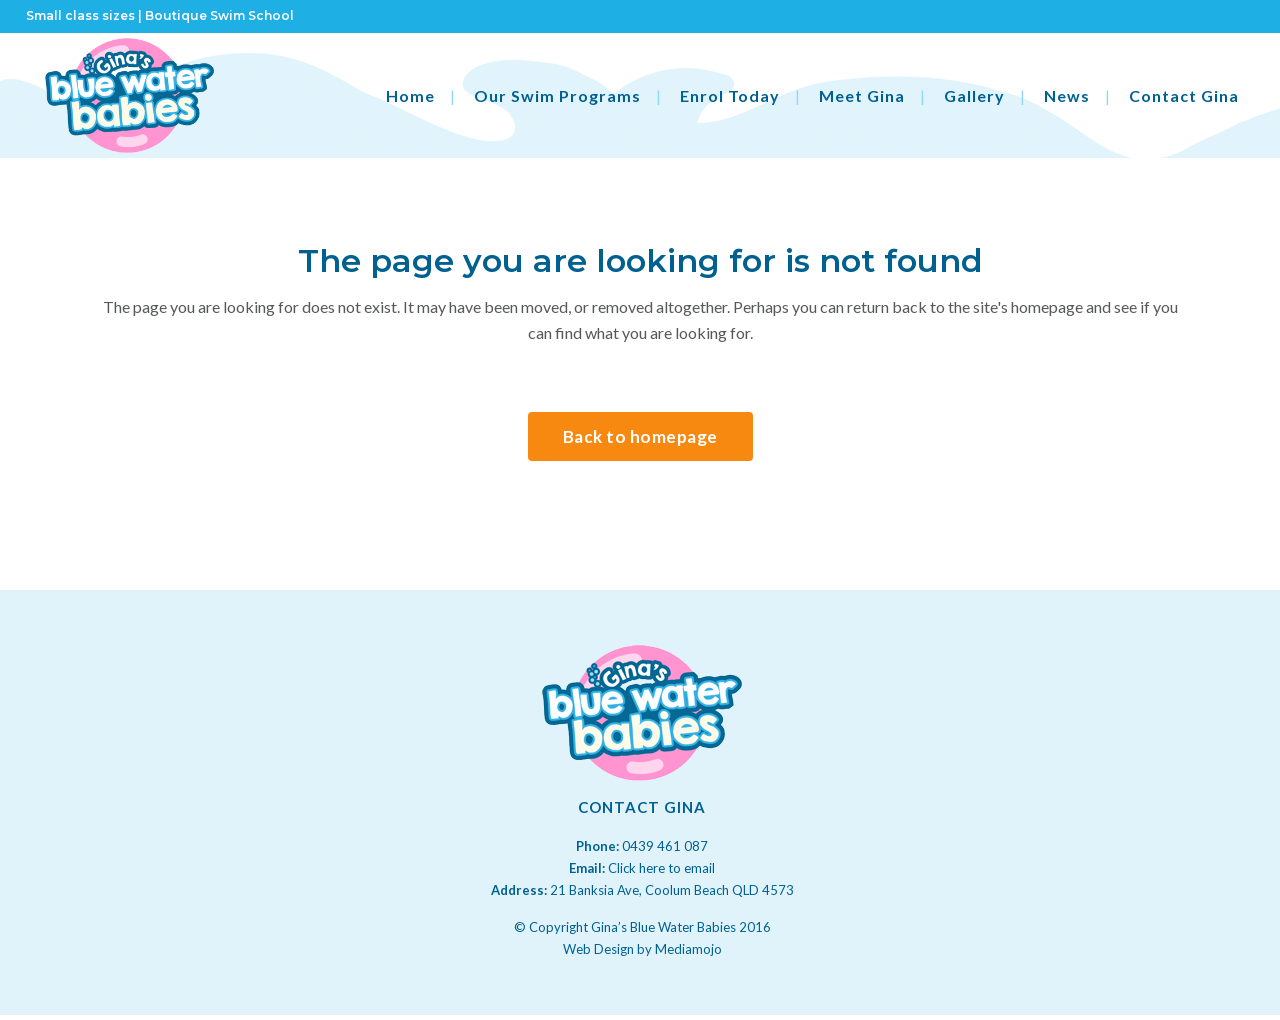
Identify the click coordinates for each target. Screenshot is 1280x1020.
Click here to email (661, 868)
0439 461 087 (665, 846)
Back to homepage (640, 436)
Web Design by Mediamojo (642, 949)
